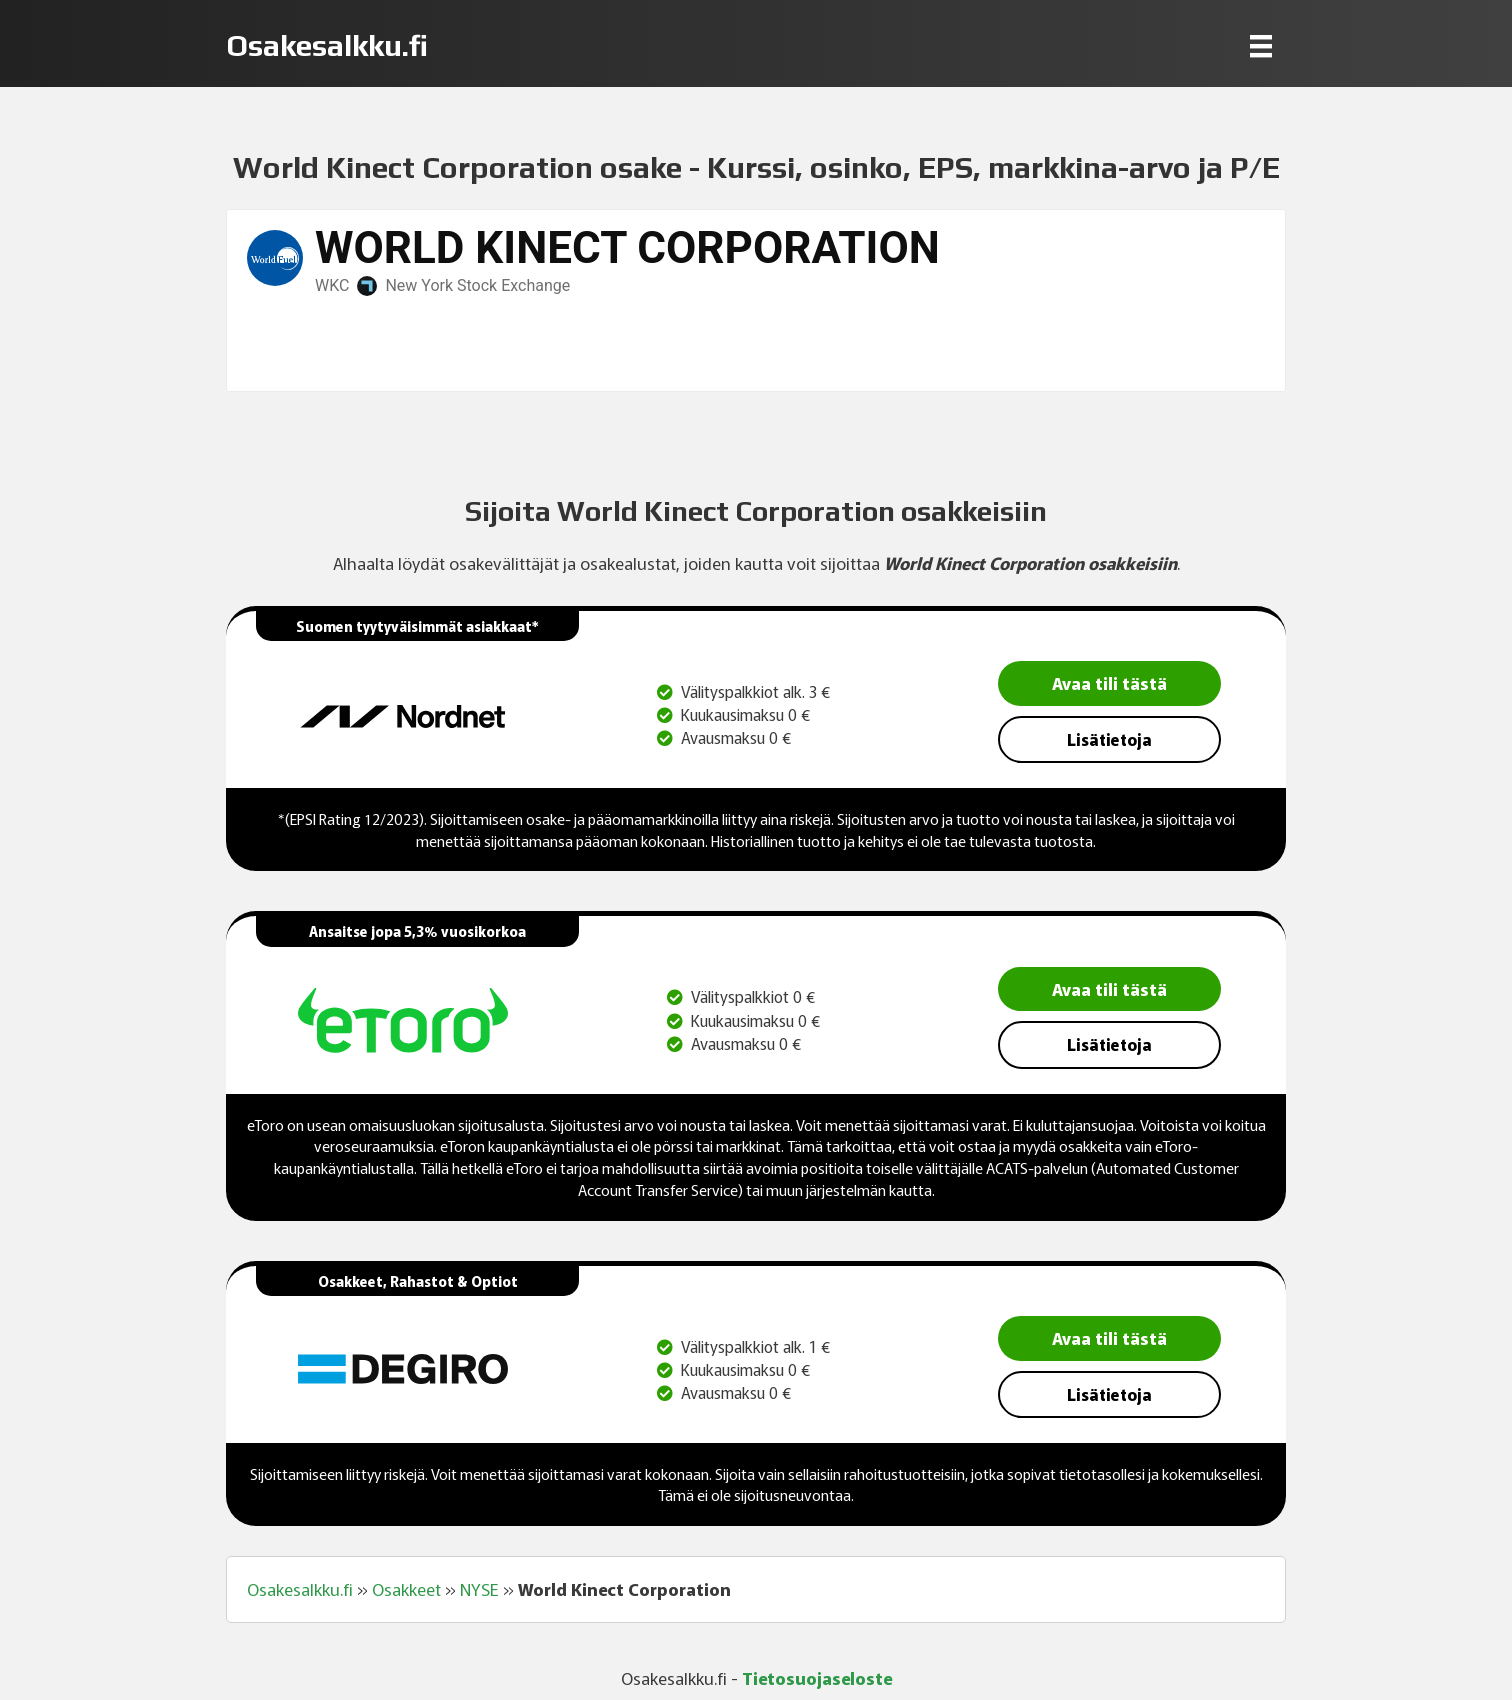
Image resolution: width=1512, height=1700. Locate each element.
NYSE (479, 1589)
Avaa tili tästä (1109, 682)
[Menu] (1261, 45)
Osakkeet (406, 1589)
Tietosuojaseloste (817, 1677)
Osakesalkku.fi (300, 1589)
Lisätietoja (1109, 739)
